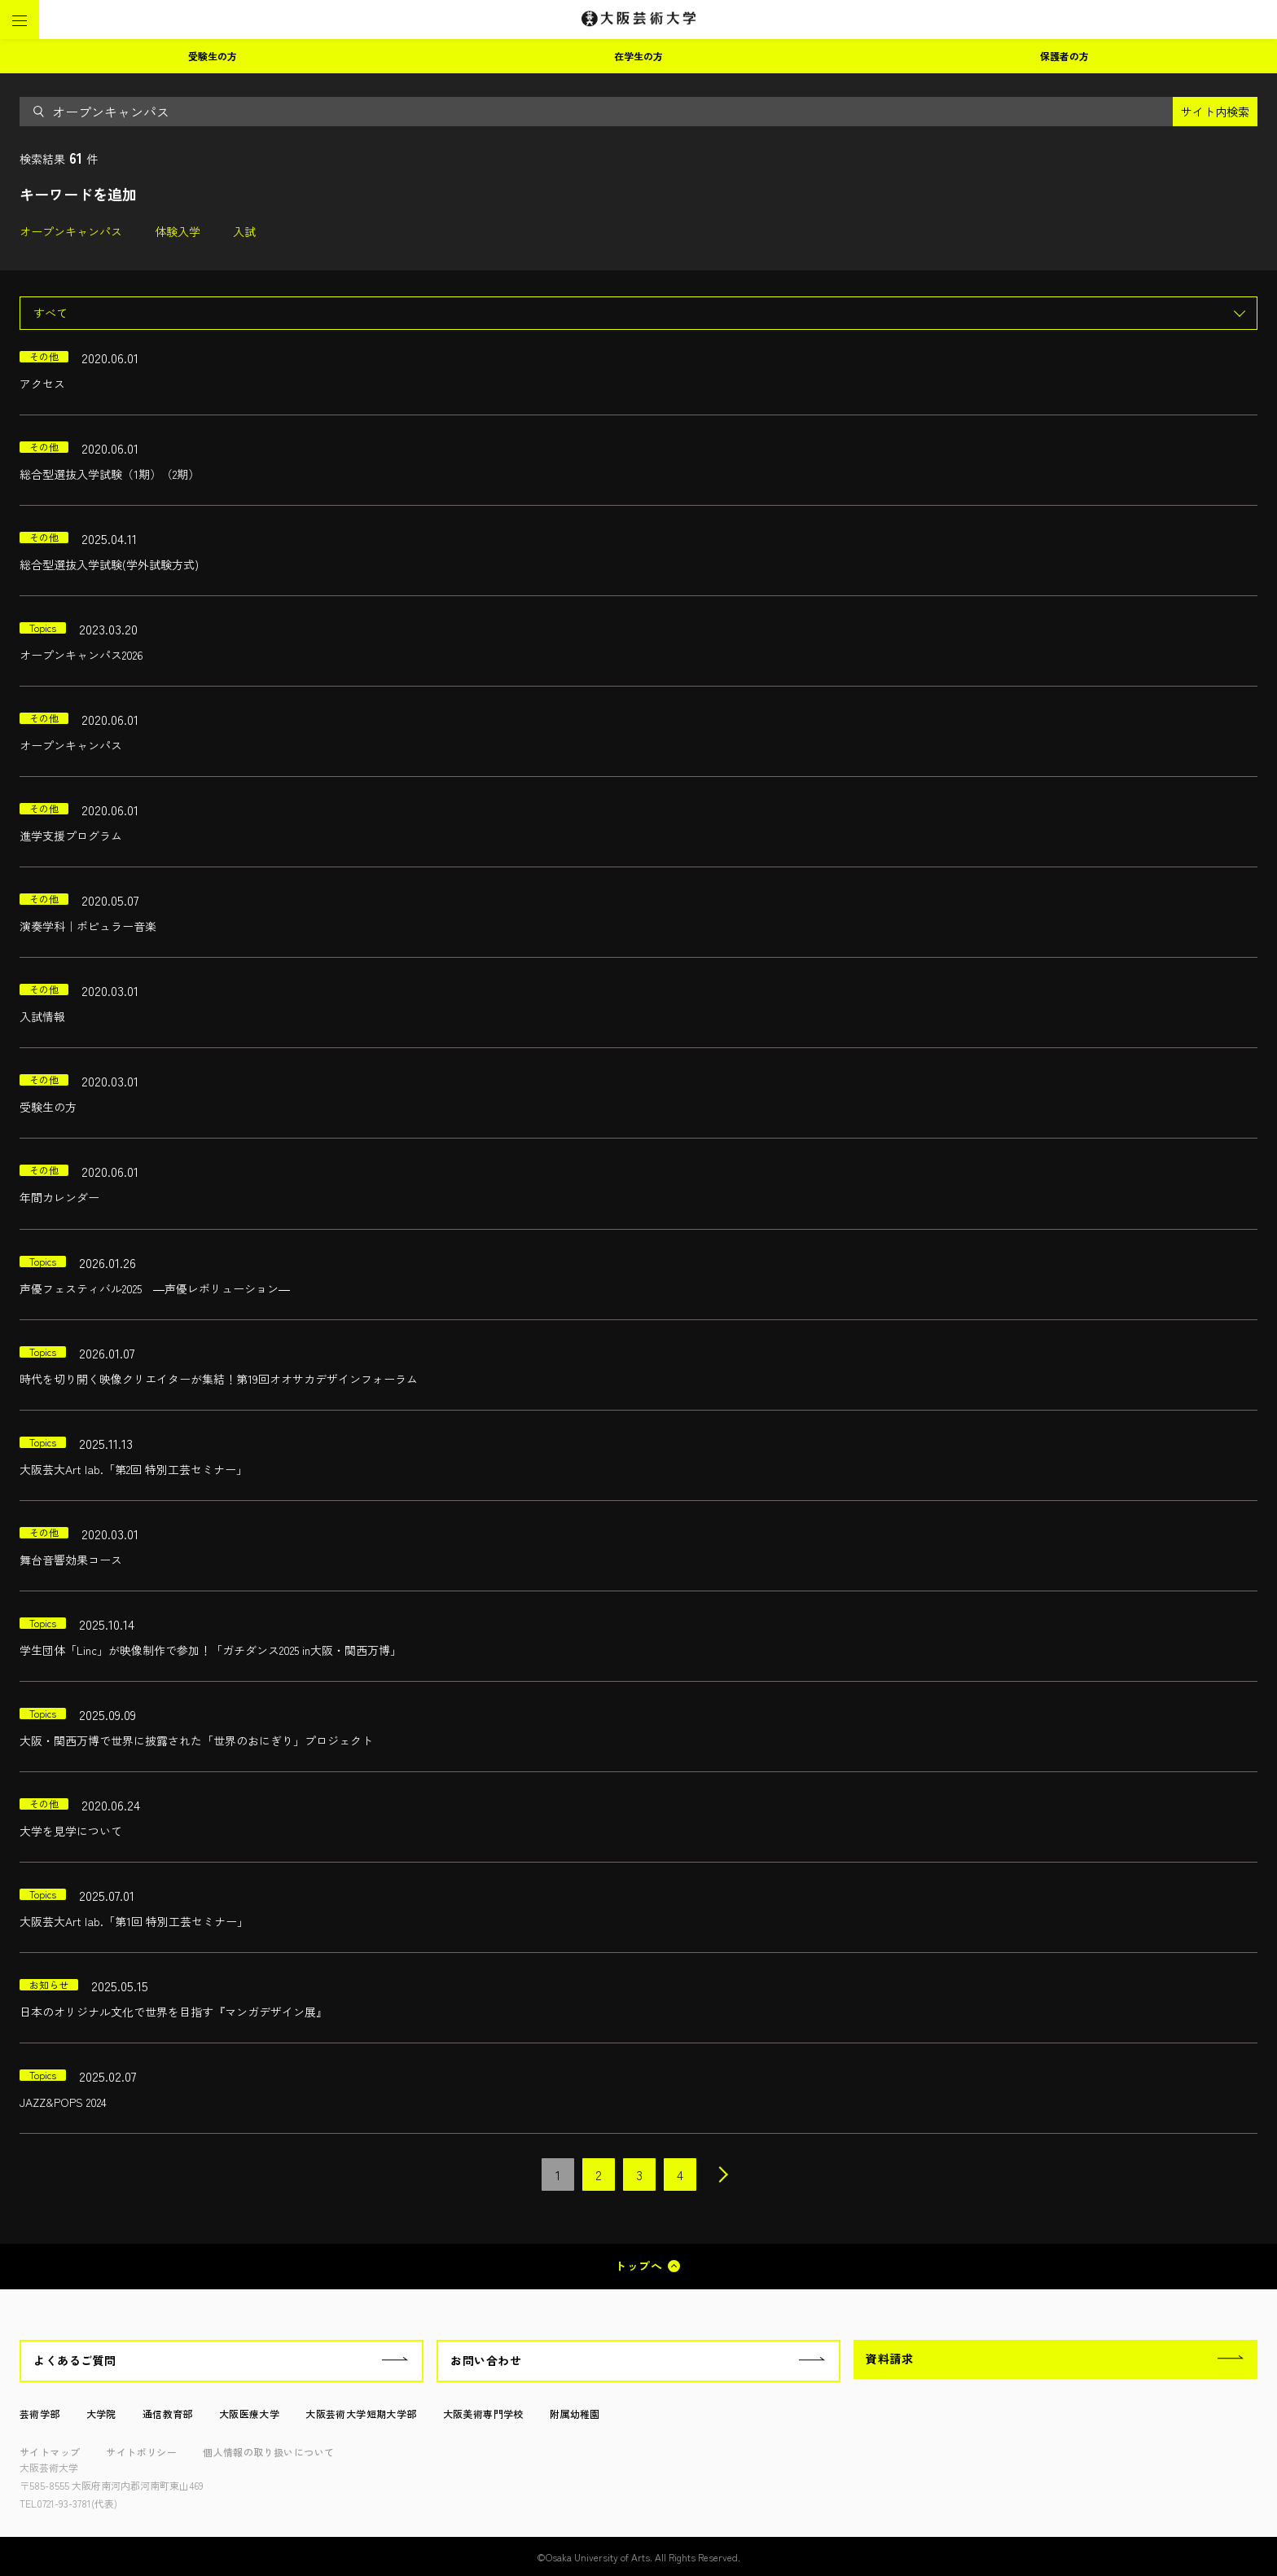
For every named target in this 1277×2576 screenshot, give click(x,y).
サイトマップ (50, 2452)
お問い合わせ (485, 2360)
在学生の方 (638, 56)
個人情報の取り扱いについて (268, 2452)
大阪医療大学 (249, 2413)
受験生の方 (212, 56)
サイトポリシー (141, 2452)
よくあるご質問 (74, 2360)
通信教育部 (168, 2413)
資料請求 (889, 2358)
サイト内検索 (1215, 111)
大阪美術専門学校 (483, 2413)
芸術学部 (40, 2413)
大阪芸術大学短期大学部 (360, 2413)
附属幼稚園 (575, 2413)
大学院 (101, 2413)
